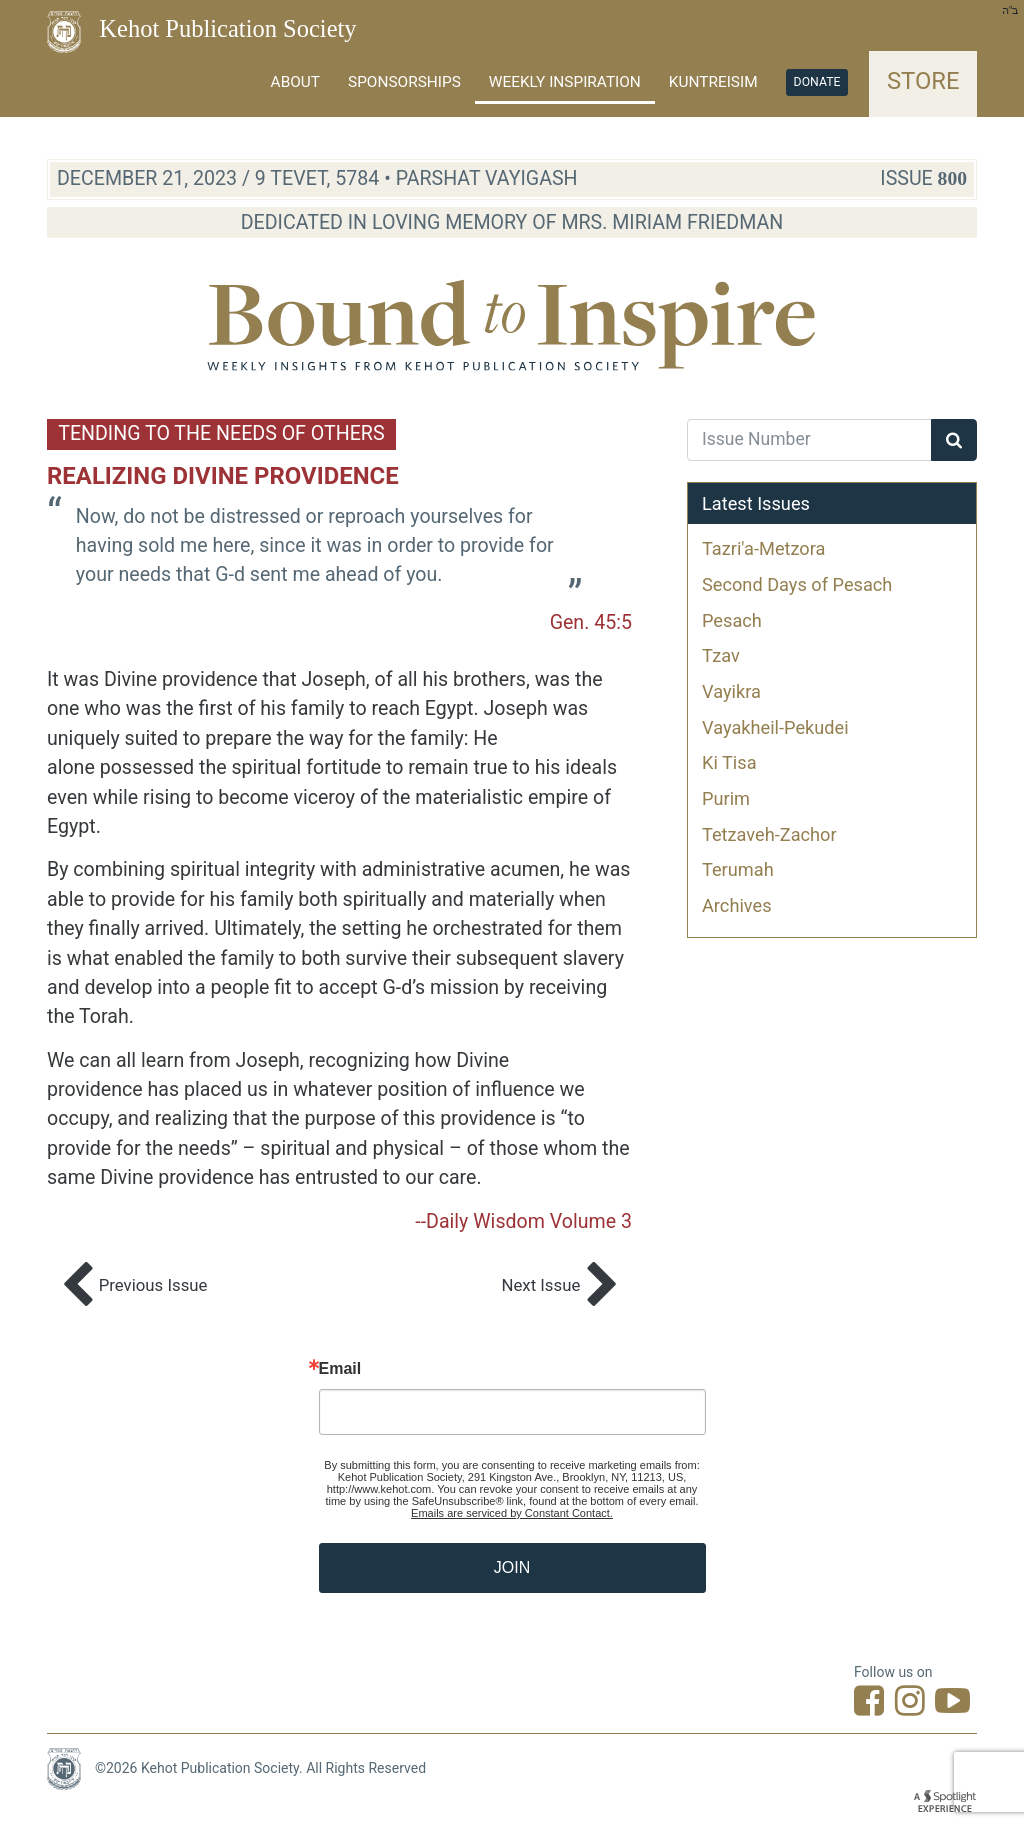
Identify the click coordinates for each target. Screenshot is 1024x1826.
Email (340, 1369)
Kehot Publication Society (227, 28)
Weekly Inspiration (565, 82)
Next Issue (560, 1286)
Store (923, 81)
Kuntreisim (713, 82)
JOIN (512, 1567)
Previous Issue (134, 1286)
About (295, 82)
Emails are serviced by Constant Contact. (512, 1513)
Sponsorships (404, 82)
